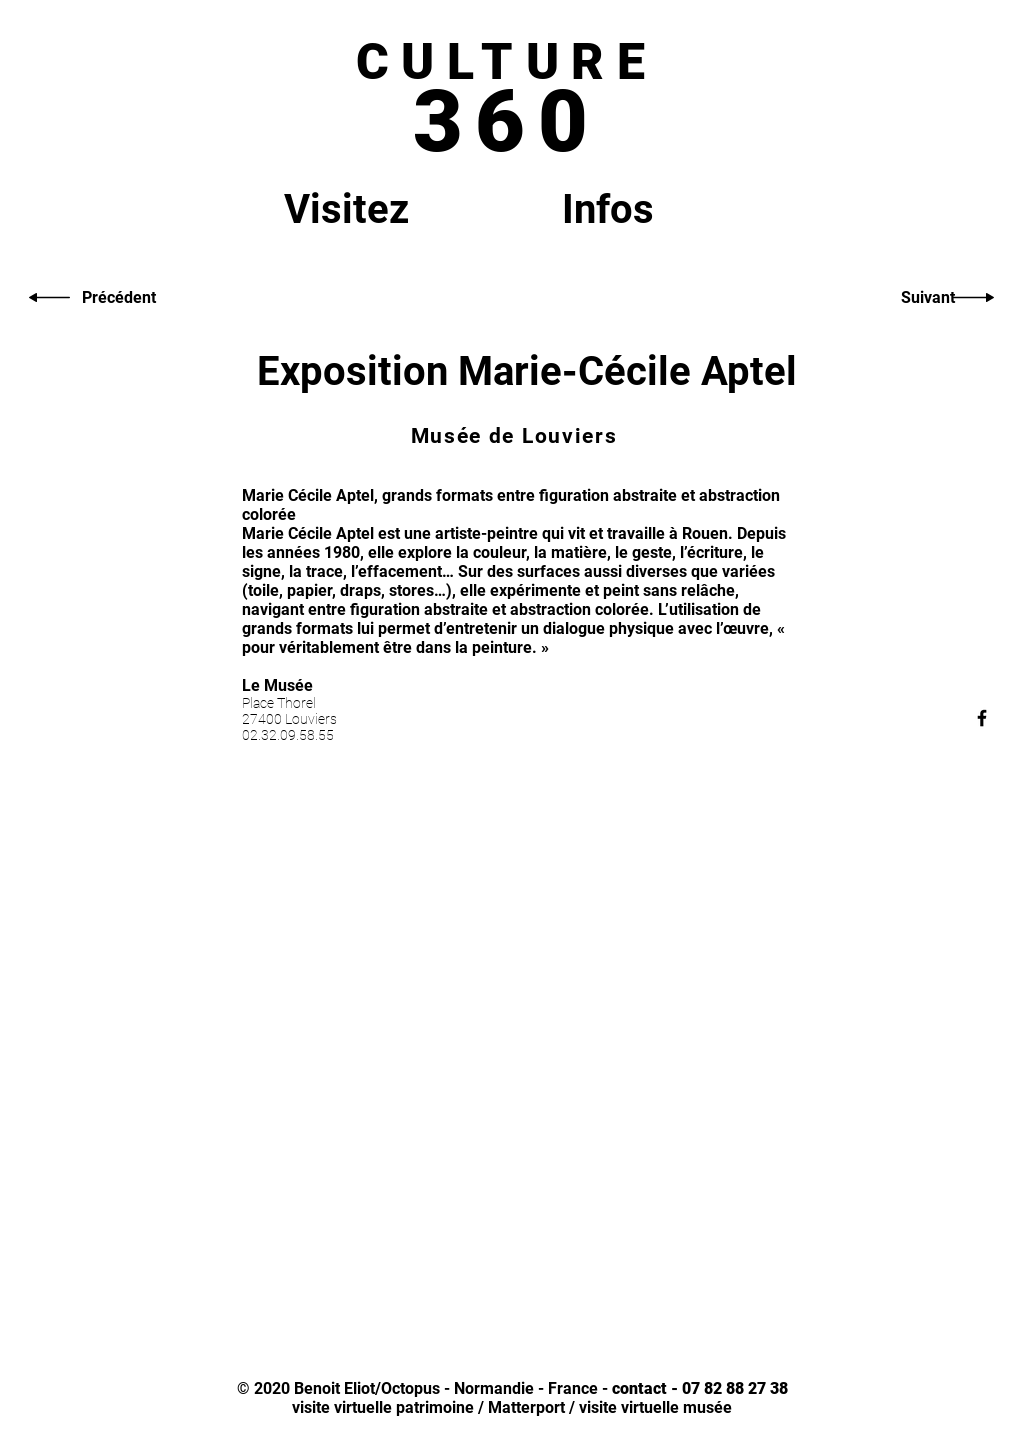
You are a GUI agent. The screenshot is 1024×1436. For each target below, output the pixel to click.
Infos (608, 209)
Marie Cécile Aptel (308, 533)
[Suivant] (928, 298)
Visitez (346, 209)
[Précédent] (119, 298)
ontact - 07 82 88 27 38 (704, 1388)
